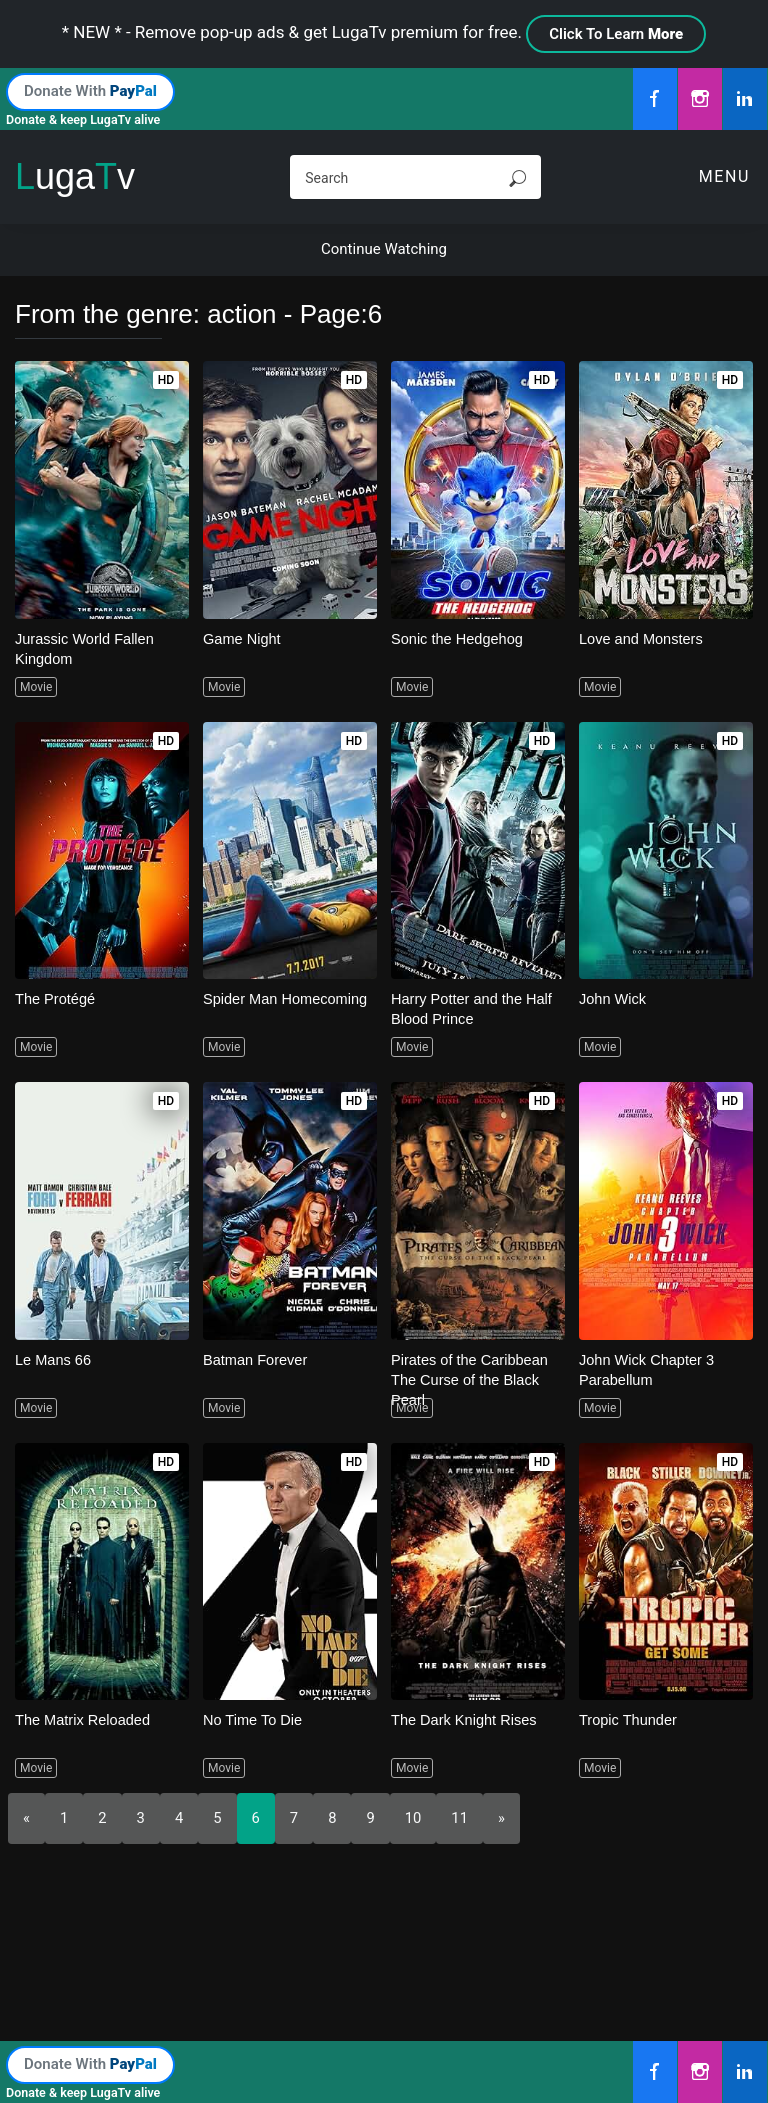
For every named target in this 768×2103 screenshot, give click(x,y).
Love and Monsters (643, 638)
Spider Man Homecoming (287, 998)
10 (414, 1818)
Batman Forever (257, 1359)
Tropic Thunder (629, 1719)
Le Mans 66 (54, 1359)
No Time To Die (254, 1719)
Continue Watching (384, 249)
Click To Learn (616, 34)
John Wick (613, 998)
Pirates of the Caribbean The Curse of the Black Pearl (472, 1379)
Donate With (90, 91)
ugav (75, 176)
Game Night (243, 638)
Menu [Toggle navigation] (724, 176)
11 (461, 1818)
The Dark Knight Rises (466, 1719)
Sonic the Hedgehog (459, 638)
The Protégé (56, 998)
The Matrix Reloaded (84, 1719)
